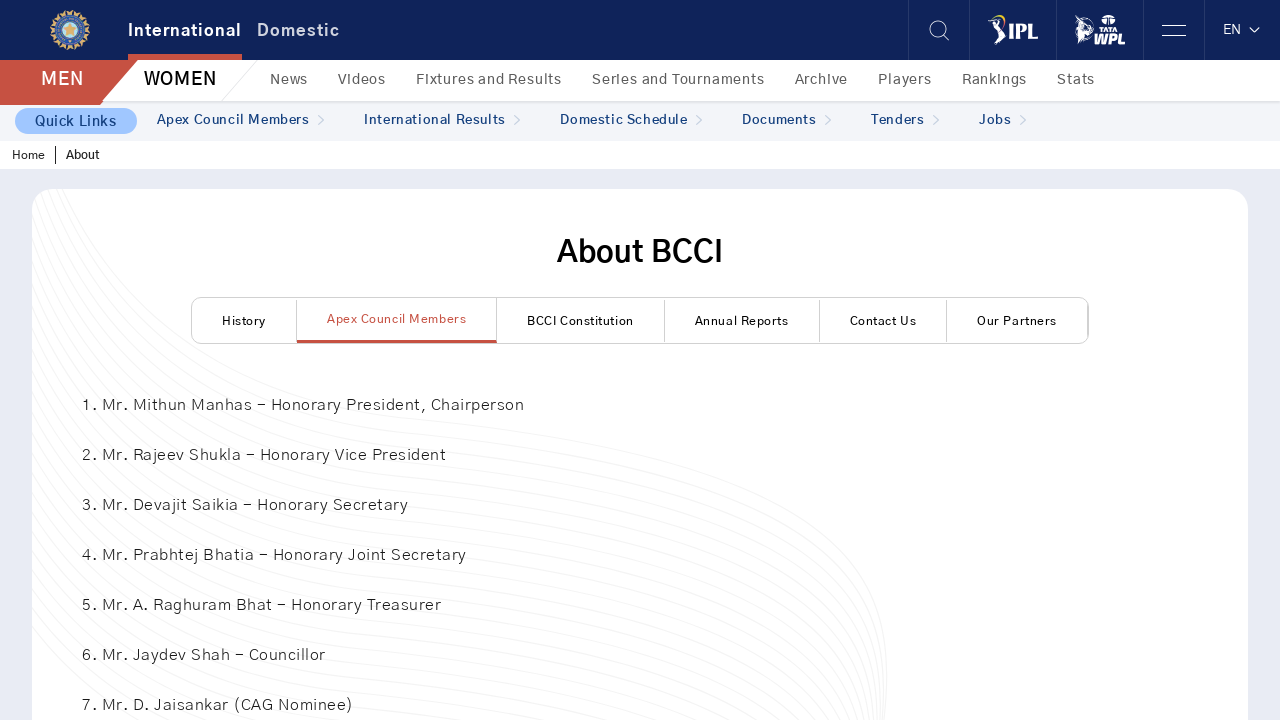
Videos (362, 80)
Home (28, 155)
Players (905, 80)
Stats (1076, 80)
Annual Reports (742, 321)
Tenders (905, 120)
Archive (822, 80)
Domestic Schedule (631, 120)
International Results (442, 120)
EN (1242, 30)
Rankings (994, 80)
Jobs (1002, 120)
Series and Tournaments (678, 80)
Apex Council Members (241, 120)
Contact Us (883, 321)
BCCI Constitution (580, 321)
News (289, 80)
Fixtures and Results (489, 80)
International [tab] (185, 31)
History (244, 321)
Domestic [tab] (298, 31)
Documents (786, 120)
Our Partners (1017, 321)
